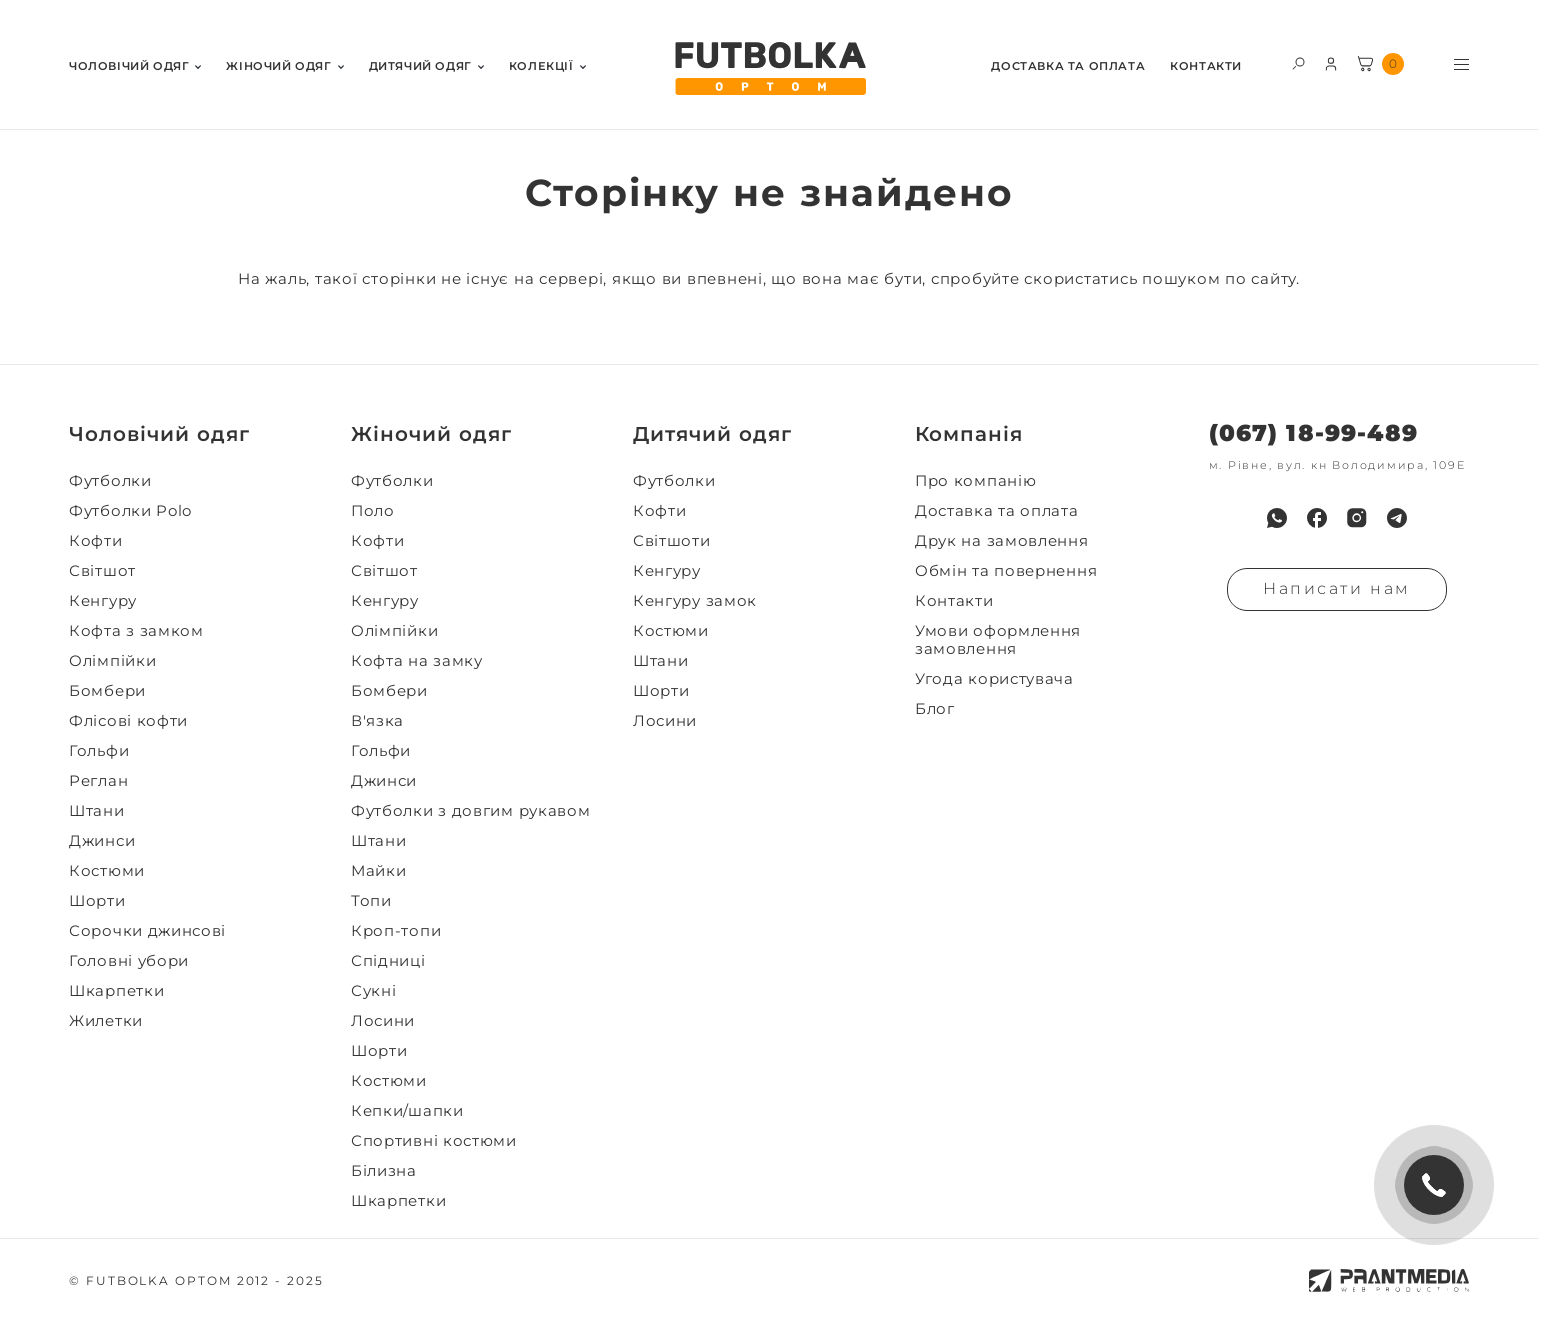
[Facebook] (1317, 518)
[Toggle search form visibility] (1298, 62)
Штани (97, 811)
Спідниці (388, 961)
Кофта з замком (136, 631)
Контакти (1206, 66)
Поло (373, 511)
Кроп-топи (396, 931)
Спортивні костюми (434, 1141)
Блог (935, 709)
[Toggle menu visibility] (1461, 64)
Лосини (383, 1021)
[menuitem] (135, 64)
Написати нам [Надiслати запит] (1337, 588)
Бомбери (107, 691)
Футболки (110, 481)
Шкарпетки (116, 991)
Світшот (102, 571)
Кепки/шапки (407, 1111)
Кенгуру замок (695, 601)
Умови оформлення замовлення (998, 640)
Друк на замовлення (1002, 541)
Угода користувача (994, 679)
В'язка (377, 721)
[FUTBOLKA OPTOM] (769, 69)
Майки (379, 871)
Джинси (102, 841)
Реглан (98, 781)
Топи (371, 901)
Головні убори (129, 961)
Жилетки (106, 1021)
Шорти (97, 901)
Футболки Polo (130, 511)
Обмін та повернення (1006, 571)
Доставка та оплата (1068, 66)
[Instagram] (1357, 518)
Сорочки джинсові (147, 931)
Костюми (107, 871)
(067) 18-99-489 (1313, 433)
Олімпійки (112, 661)
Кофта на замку (417, 661)
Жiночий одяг (278, 66)
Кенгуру (103, 601)
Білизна (384, 1171)
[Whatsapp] (1277, 518)
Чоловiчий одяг (129, 66)
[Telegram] (1397, 518)
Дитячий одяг (420, 66)
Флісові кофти (128, 721)
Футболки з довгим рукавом (471, 811)
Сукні (374, 991)
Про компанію (975, 481)
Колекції (541, 66)
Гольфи (99, 751)
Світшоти (672, 541)
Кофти (96, 541)
